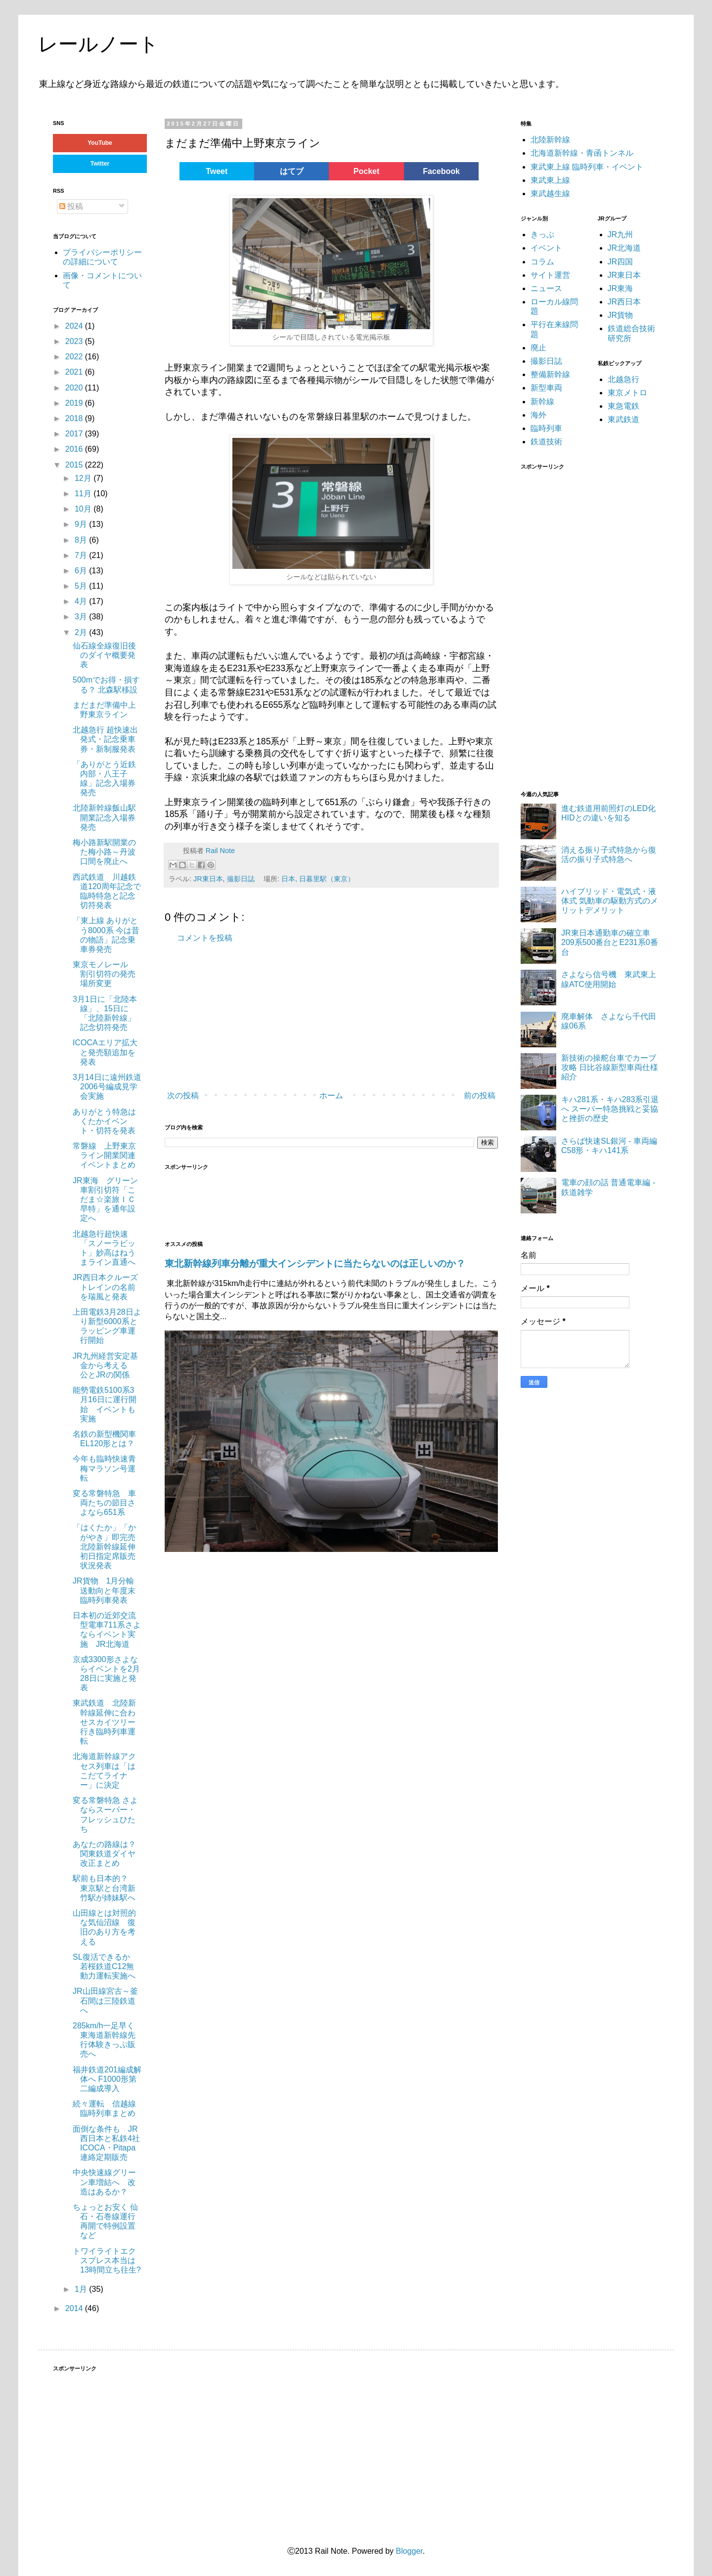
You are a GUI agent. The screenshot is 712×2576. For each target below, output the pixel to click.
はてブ (292, 171)
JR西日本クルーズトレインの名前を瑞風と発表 (105, 1286)
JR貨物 (620, 315)
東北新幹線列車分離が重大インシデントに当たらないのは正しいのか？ (315, 1263)
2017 (75, 433)
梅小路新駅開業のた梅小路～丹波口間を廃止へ (104, 851)
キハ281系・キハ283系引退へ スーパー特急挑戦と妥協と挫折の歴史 (610, 1108)
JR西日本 (624, 302)
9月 (82, 524)
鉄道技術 (546, 441)
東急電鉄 (623, 406)
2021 (75, 372)
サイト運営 (550, 275)
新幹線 (542, 401)
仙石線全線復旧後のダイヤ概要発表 (104, 655)
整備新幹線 (550, 374)
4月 (82, 601)
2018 (75, 418)
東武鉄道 (623, 419)
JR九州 (620, 234)
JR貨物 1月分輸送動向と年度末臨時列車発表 (104, 1590)
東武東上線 (550, 180)
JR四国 (620, 262)
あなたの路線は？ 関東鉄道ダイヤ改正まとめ (104, 1853)
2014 (75, 2308)
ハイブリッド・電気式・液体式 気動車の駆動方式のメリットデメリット (609, 900)
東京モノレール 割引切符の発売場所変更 (104, 973)
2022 (75, 356)
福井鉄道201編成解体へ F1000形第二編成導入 (107, 2079)
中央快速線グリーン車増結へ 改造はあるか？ (104, 2181)
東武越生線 (550, 193)
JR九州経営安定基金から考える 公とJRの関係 (105, 1365)
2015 (75, 465)
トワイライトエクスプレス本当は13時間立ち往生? (107, 2260)
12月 (84, 478)
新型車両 (546, 388)
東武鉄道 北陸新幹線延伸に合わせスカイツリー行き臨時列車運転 (104, 1722)
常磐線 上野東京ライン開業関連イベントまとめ (104, 1155)
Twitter (99, 163)
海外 (538, 415)
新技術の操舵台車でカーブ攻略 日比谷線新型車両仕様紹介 (609, 1067)
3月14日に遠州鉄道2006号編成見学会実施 (107, 1086)
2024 (75, 326)
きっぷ (542, 234)
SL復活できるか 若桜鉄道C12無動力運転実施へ (105, 1966)
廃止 (538, 347)
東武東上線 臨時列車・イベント (587, 167)
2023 (75, 341)
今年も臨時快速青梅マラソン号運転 (104, 1468)
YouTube (100, 142)
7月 (82, 555)
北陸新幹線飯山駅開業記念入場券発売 (104, 817)
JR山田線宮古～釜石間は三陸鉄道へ (105, 2000)
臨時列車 (546, 428)
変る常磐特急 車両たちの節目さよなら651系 (104, 1502)
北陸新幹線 (550, 139)
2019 (75, 403)
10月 (84, 509)
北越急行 (623, 379)
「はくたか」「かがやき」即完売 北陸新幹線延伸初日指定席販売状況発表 (104, 1546)
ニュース (546, 288)
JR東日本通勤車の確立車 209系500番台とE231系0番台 (609, 942)
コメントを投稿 (204, 938)
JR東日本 (208, 879)
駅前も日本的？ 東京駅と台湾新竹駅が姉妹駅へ (104, 1887)
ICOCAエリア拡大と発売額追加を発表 (105, 1052)
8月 (82, 540)
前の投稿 (479, 1095)
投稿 (71, 206)
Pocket (366, 171)
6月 (82, 570)
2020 (75, 388)
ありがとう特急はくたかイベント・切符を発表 (104, 1121)
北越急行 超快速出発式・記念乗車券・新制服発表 (105, 739)
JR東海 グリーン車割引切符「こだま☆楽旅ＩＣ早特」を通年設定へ (105, 1199)
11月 (84, 493)
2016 (75, 449)
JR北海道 (624, 248)
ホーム (331, 1095)
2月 (82, 632)
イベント (546, 248)
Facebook (441, 171)
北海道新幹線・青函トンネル (582, 153)
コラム (542, 262)
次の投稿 (183, 1095)
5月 (82, 586)
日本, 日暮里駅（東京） (318, 879)
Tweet (216, 171)
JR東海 (620, 288)
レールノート (98, 44)
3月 (82, 616)
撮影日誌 (241, 879)
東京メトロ (627, 392)
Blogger (409, 2551)
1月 (82, 2289)
